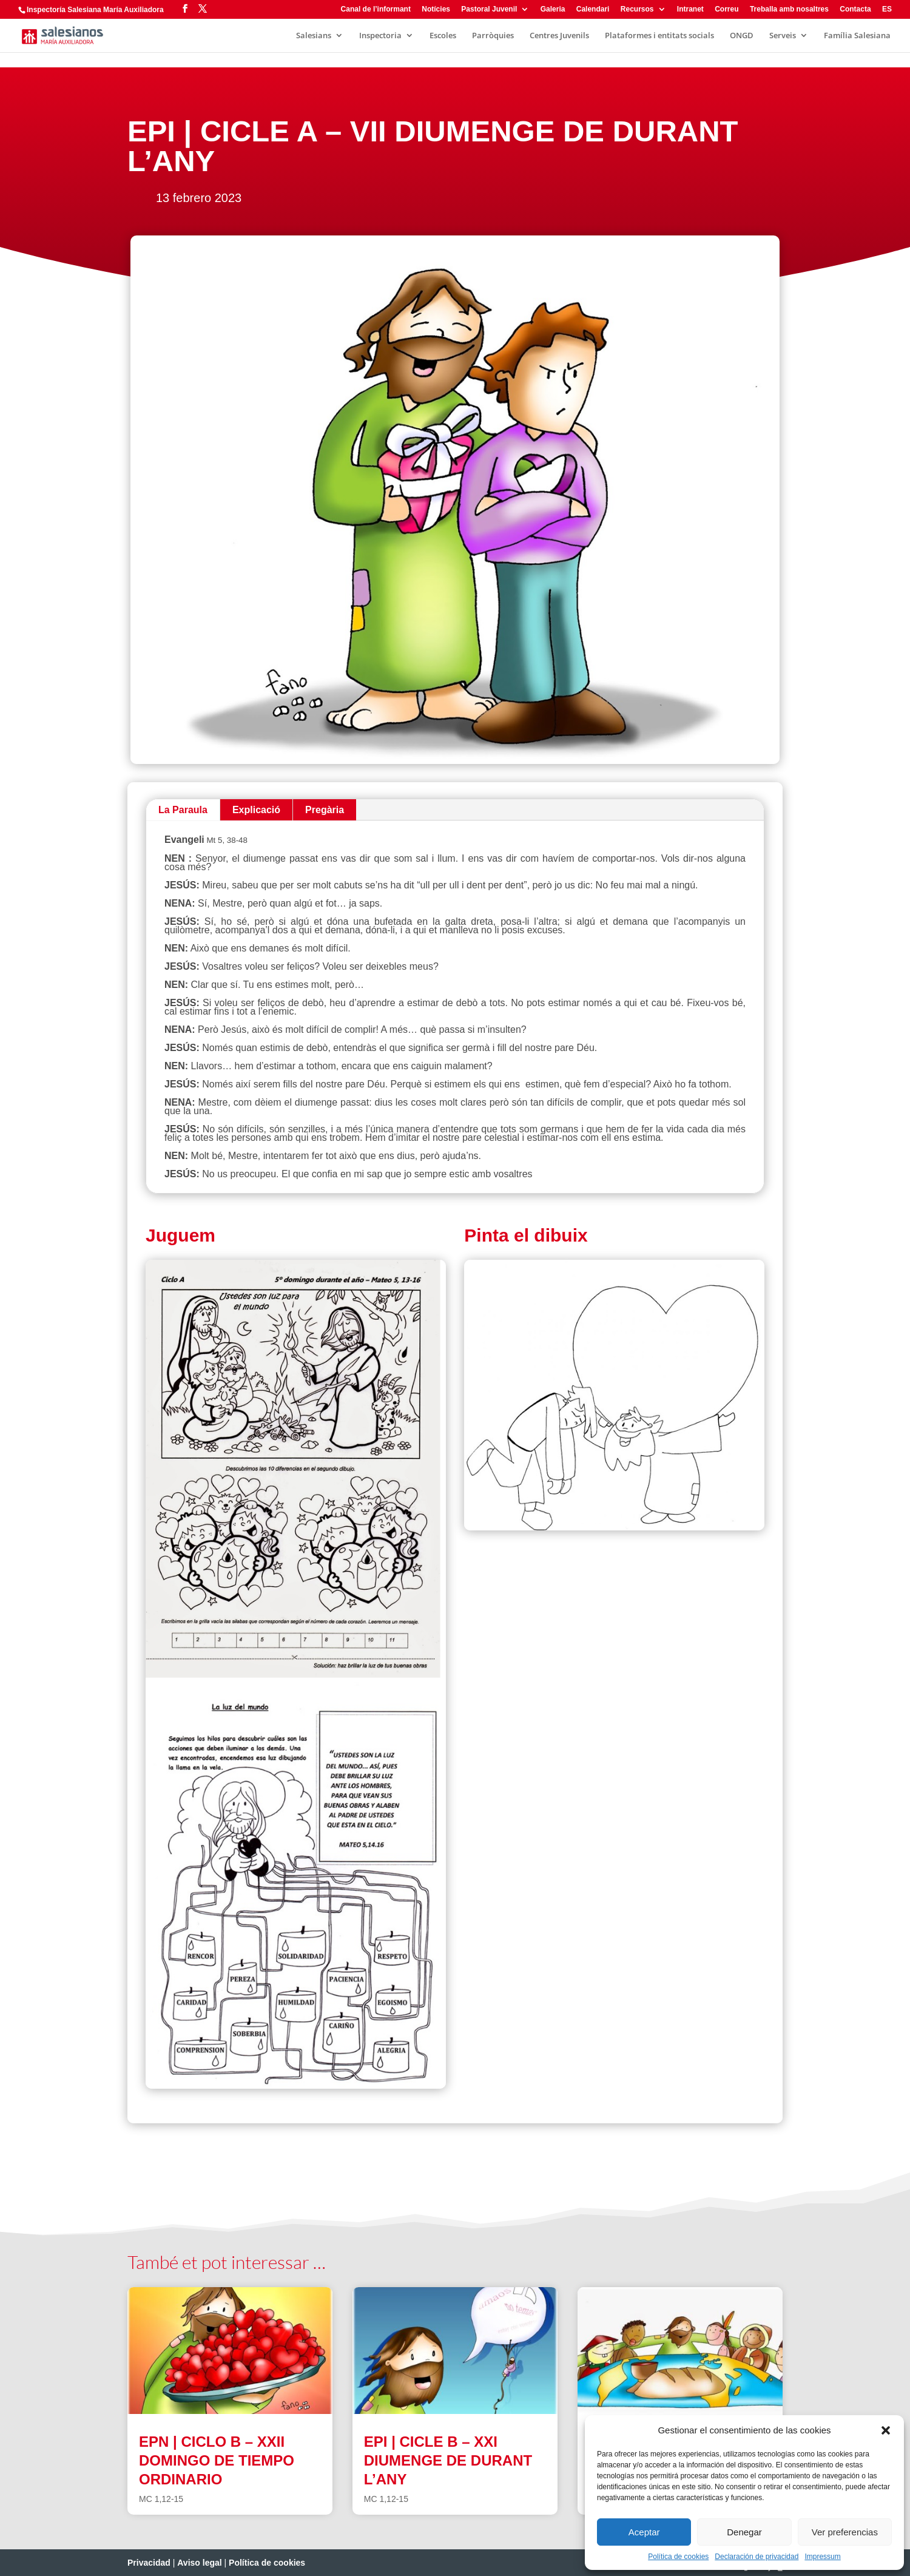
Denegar (744, 2532)
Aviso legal (199, 2563)
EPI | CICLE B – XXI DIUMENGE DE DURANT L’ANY (448, 2460)
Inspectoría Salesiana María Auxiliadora (95, 9)
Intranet (690, 9)
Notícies (436, 9)
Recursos (637, 9)
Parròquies (493, 36)
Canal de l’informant (376, 9)
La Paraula (182, 810)
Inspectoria (380, 36)
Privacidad (148, 2563)
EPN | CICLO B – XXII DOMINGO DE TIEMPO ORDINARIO (216, 2460)
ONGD (741, 36)
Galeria (553, 9)
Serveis (782, 36)
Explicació (256, 810)
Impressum (822, 2556)
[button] (886, 2430)
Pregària (324, 810)
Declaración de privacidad (756, 2556)
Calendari (593, 9)
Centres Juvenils (559, 36)
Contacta (855, 9)
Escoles (443, 36)
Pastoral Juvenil (489, 9)
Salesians (313, 36)
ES (887, 9)
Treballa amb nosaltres (789, 9)
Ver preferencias (845, 2532)
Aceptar (644, 2532)
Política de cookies (678, 2556)
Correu (726, 9)
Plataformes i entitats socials (659, 36)
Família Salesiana (857, 36)
